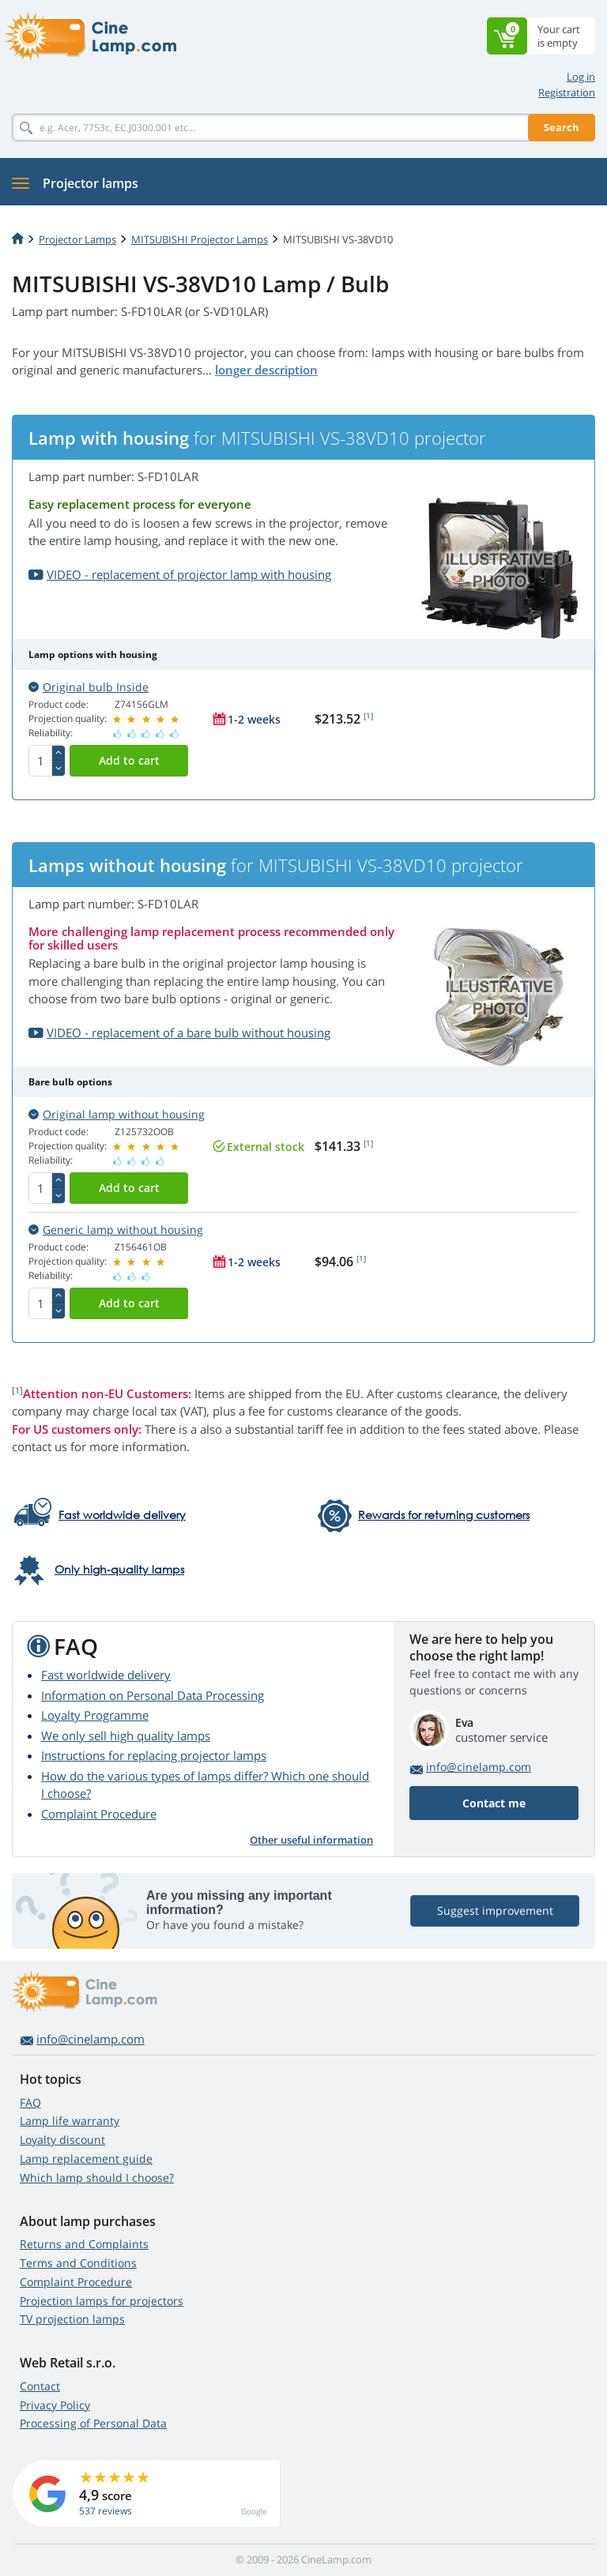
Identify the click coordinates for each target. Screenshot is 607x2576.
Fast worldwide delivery (106, 1675)
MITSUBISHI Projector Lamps (199, 239)
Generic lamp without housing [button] (115, 1229)
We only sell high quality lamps (125, 1735)
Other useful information (311, 1840)
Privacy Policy (55, 2404)
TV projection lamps (72, 2318)
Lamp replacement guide (86, 2158)
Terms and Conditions (78, 2262)
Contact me (494, 1803)
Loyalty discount (62, 2139)
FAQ (30, 2102)
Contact (40, 2386)
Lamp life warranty (69, 2120)
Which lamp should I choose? (97, 2177)
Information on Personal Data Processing (152, 1695)
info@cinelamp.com (478, 1766)
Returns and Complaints (84, 2243)
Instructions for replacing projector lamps (153, 1755)
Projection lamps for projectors (101, 2300)
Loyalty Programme (95, 1715)
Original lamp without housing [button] (116, 1114)
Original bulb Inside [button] (88, 686)
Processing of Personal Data (93, 2423)
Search (561, 127)
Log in (581, 77)
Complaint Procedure (98, 1814)
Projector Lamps (77, 239)
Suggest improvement (495, 1910)
